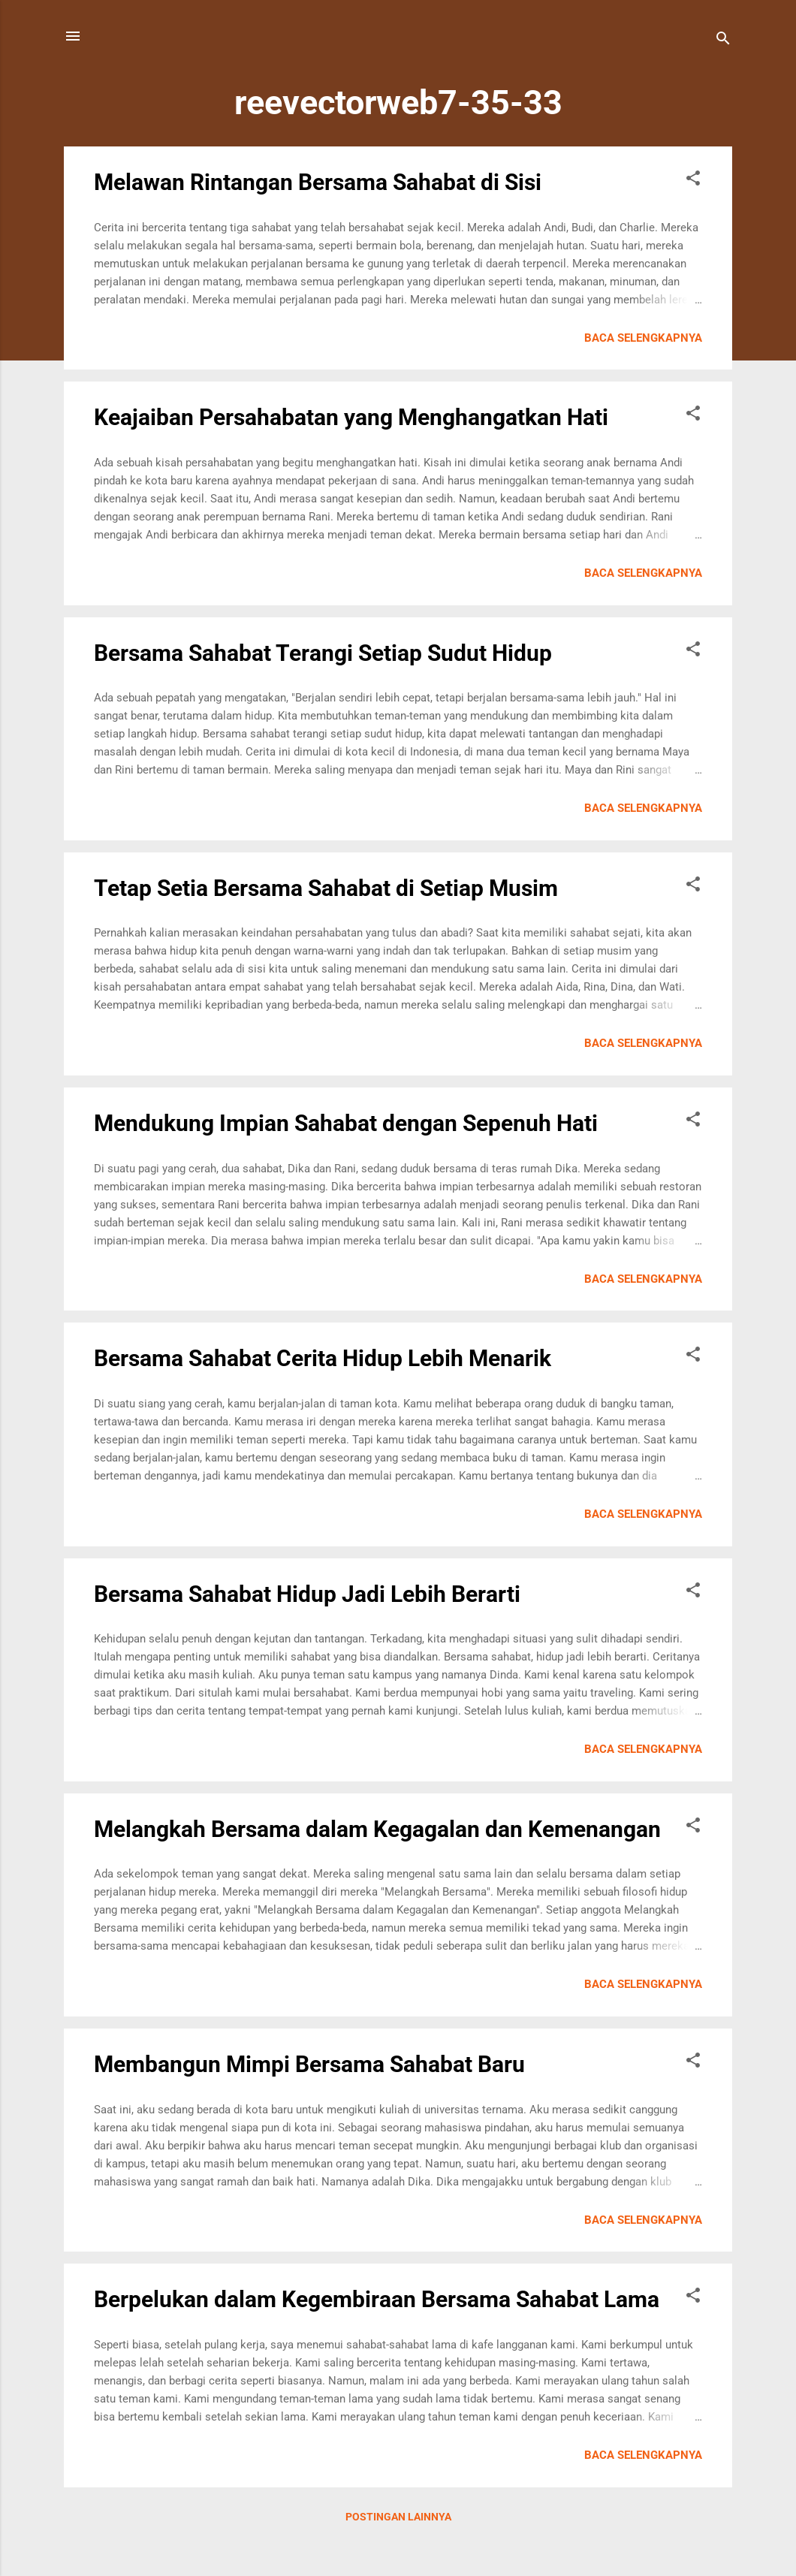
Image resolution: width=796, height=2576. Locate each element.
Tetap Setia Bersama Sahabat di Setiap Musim (326, 888)
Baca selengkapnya (643, 338)
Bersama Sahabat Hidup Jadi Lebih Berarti (307, 1594)
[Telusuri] (723, 41)
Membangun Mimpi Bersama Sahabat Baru (309, 2064)
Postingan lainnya (398, 2517)
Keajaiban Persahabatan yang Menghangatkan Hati (351, 417)
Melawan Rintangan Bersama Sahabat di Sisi (317, 182)
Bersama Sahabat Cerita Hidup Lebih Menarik (322, 1358)
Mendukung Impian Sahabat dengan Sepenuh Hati (346, 1123)
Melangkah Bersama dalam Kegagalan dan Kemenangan (377, 1829)
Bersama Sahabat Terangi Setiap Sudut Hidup (323, 653)
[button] (693, 180)
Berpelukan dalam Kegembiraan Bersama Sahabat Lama (376, 2299)
